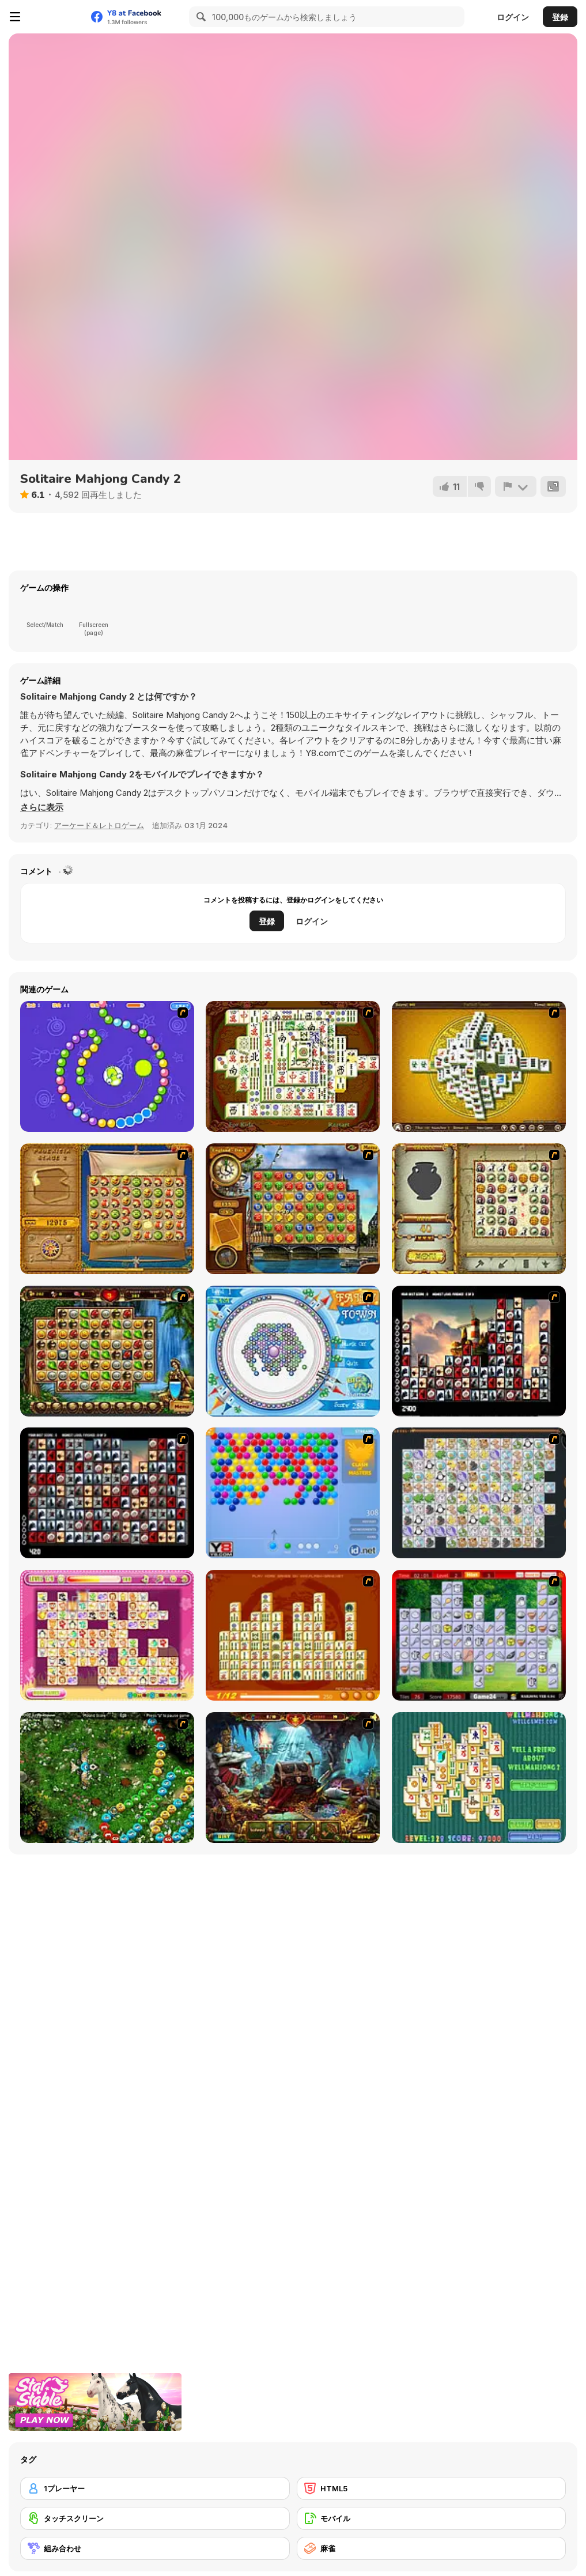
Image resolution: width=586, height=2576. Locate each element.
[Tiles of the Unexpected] (479, 1351)
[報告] (515, 486)
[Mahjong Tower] (479, 1066)
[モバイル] (431, 2518)
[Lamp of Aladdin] (293, 1777)
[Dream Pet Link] (107, 1635)
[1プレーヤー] (155, 2488)
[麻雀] (431, 2548)
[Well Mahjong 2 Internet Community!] (479, 1777)
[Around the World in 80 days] (293, 1208)
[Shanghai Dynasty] (293, 1066)
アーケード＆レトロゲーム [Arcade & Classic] (99, 825)
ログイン (513, 17)
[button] (41, 807)
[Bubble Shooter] (293, 1492)
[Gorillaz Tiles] (107, 1492)
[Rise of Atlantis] (107, 1208)
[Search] (199, 16)
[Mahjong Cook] (479, 1635)
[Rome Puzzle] (107, 1351)
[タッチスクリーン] (155, 2518)
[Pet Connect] (479, 1492)
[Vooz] (107, 1777)
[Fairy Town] (293, 1351)
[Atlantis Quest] (479, 1208)
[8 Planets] (107, 1066)
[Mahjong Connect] (293, 1635)
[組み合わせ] (155, 2548)
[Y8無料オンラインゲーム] (55, 16)
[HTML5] (431, 2488)
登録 (560, 17)
